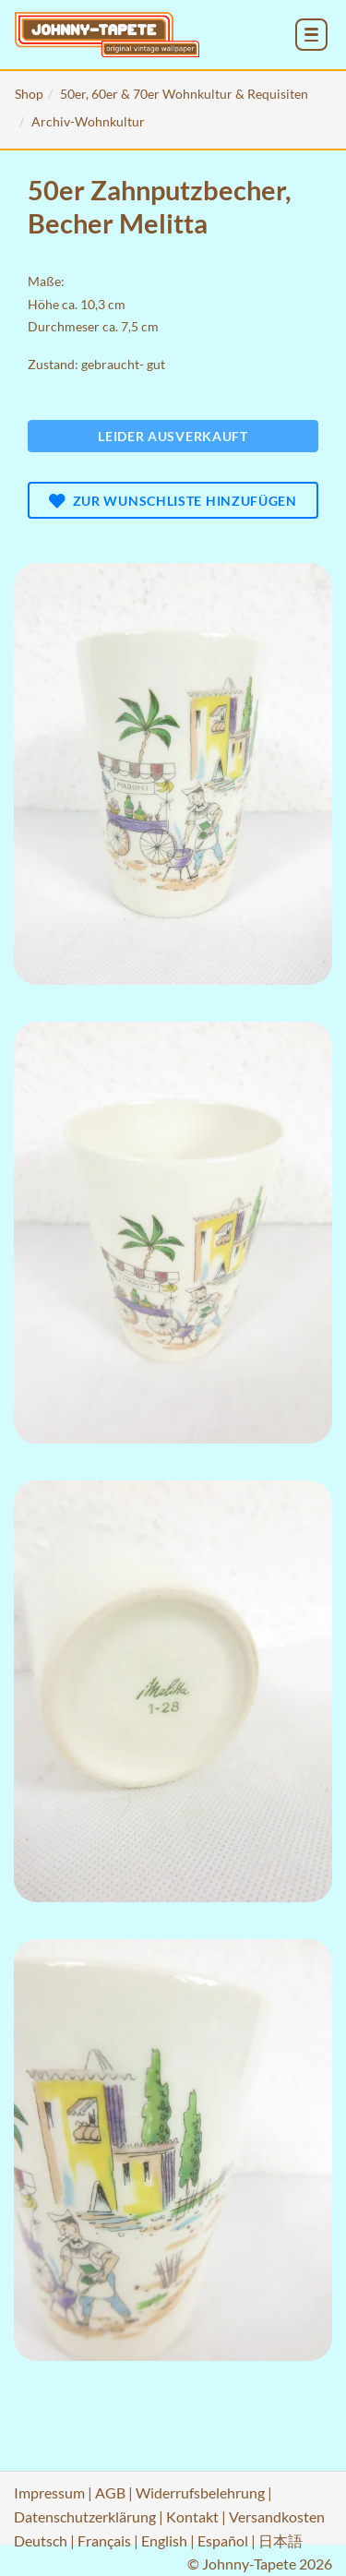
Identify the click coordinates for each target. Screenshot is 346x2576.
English (164, 2540)
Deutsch (40, 2540)
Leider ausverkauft (173, 436)
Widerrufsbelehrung (200, 2492)
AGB (110, 2492)
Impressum (49, 2492)
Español (222, 2540)
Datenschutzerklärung (85, 2516)
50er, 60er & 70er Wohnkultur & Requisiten (184, 94)
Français (104, 2540)
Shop (29, 94)
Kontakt (192, 2516)
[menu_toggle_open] (311, 34)
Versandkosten (277, 2516)
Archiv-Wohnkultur (88, 121)
